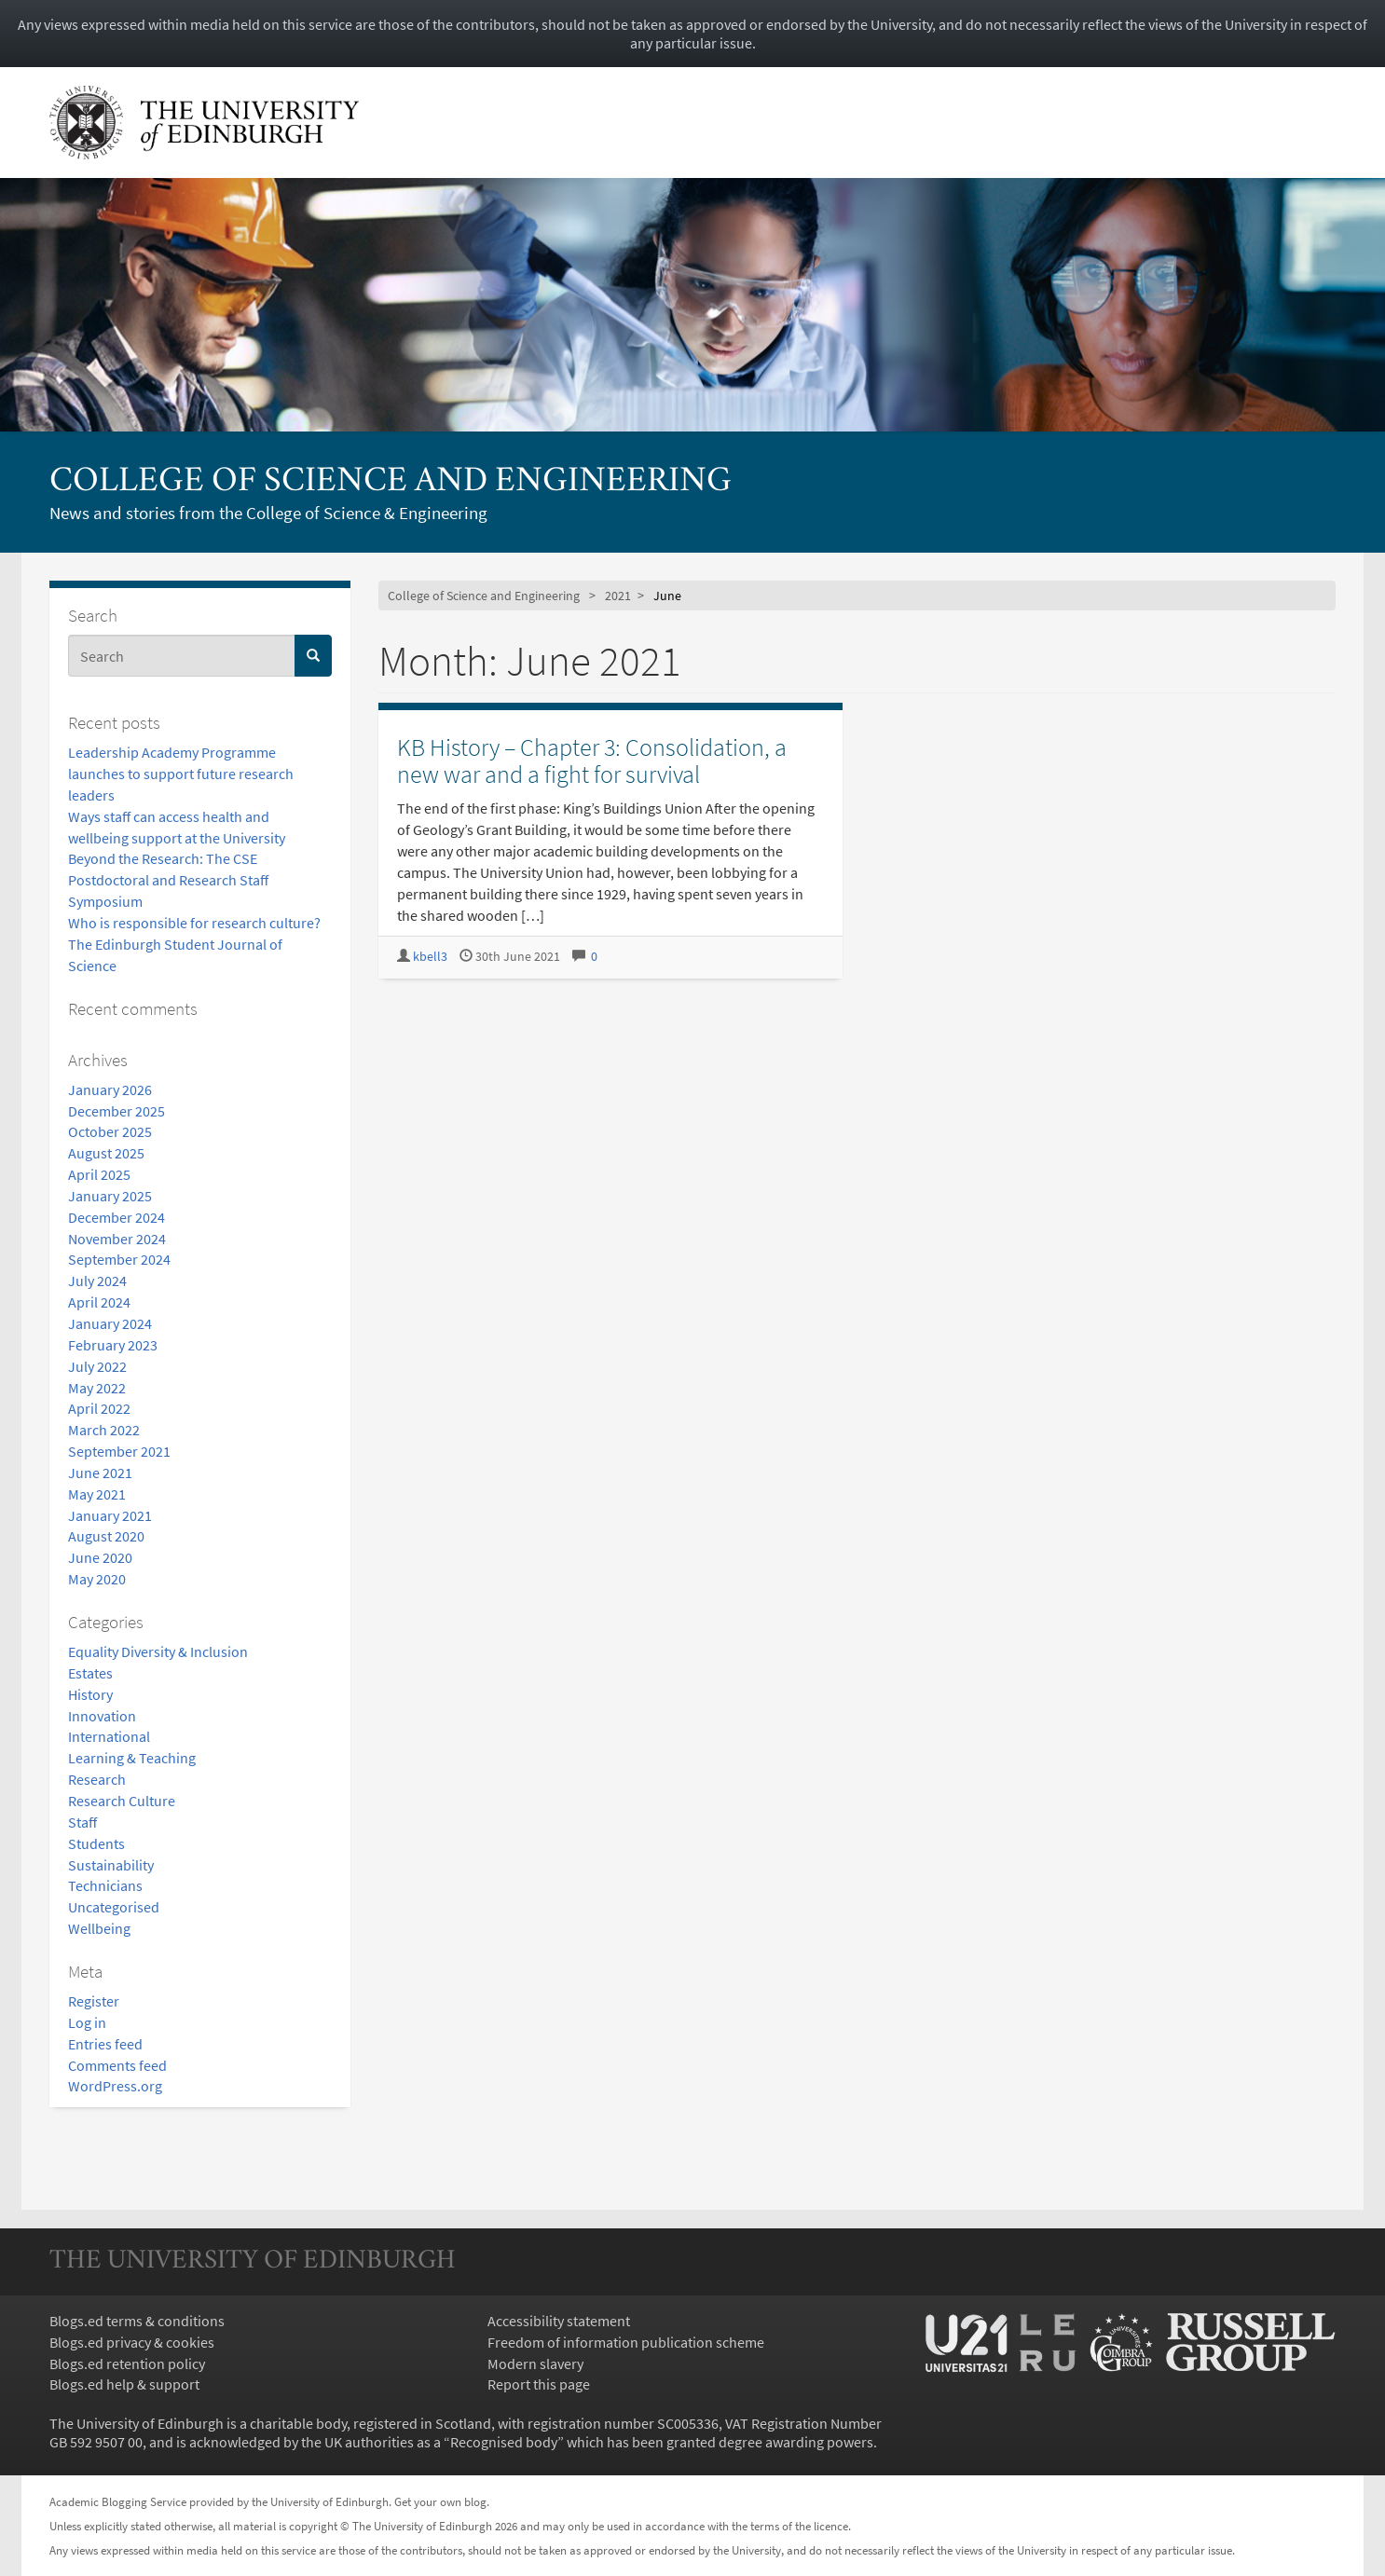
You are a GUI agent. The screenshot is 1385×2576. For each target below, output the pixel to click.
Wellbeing (99, 1928)
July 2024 (97, 1280)
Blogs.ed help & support (124, 2384)
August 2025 (106, 1153)
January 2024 (110, 1323)
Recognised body (503, 2441)
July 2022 (97, 1366)
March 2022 (104, 1429)
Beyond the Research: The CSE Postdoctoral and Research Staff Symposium (168, 880)
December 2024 (116, 1217)
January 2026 (110, 1089)
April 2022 (99, 1408)
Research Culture (121, 1800)
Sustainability (111, 1865)
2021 (618, 595)
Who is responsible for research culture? (194, 922)
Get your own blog (440, 2501)
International (109, 1736)
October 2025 (110, 1131)
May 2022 (97, 1387)
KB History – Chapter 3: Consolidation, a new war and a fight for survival (592, 760)
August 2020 (106, 1536)
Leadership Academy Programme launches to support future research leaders (181, 773)
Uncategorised (113, 1907)
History (90, 1694)
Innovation (102, 1715)
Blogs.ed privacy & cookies (131, 2342)
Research (97, 1779)
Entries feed (105, 2044)
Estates (90, 1673)
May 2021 (97, 1494)
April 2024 (99, 1302)
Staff (82, 1822)
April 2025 (99, 1174)
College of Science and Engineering (390, 482)
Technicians (105, 1885)
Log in (87, 2022)
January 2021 (110, 1515)
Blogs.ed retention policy (127, 2363)
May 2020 (97, 1578)
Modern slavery (535, 2363)
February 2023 (113, 1345)
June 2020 (100, 1557)
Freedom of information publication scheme (625, 2342)
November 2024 (117, 1238)
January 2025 (110, 1195)
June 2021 (100, 1472)
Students (96, 1843)
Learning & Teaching (132, 1757)
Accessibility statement (558, 2320)
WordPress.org (115, 2085)
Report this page (538, 2384)
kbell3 (430, 957)
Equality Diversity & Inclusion (158, 1651)
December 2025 (116, 1111)
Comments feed (117, 2065)
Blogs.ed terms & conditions (137, 2320)
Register (93, 2001)
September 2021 (119, 1451)
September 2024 (119, 1259)
